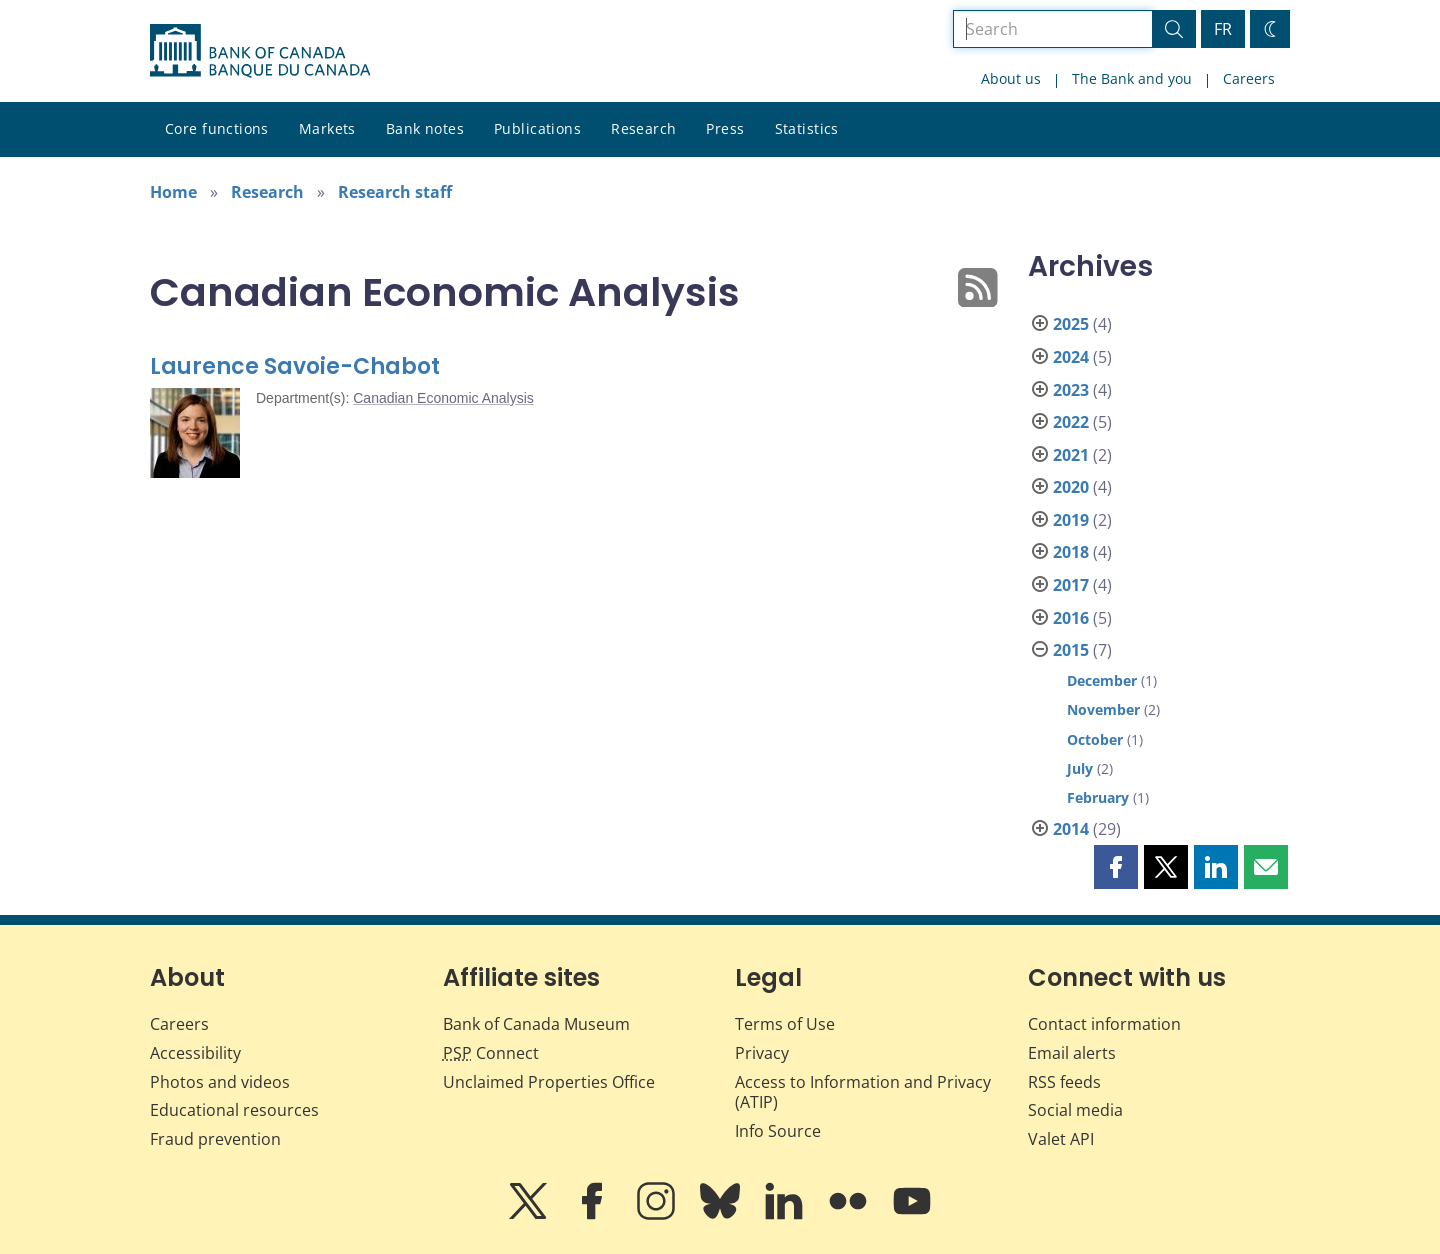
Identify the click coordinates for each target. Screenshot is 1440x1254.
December (1102, 680)
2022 (1071, 422)
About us (1011, 78)
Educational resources (234, 1110)
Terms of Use (785, 1024)
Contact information (1104, 1024)
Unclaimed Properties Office (549, 1082)
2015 (1071, 650)
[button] (1116, 867)
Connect (491, 1053)
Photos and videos (220, 1082)
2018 (1071, 552)
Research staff (395, 192)
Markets (327, 128)
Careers (1249, 78)
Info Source (778, 1131)
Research (643, 128)
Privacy (762, 1053)
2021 (1071, 455)
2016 (1071, 618)
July (1080, 768)
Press (725, 128)
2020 (1071, 487)
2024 (1071, 357)
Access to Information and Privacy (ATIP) (863, 1092)
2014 (1071, 829)
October (1095, 739)
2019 (1071, 520)
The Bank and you (1132, 78)
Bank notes (425, 128)
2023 (1071, 390)
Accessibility (195, 1053)
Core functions (217, 128)
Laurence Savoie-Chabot (295, 366)
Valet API (1061, 1139)
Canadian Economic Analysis (443, 398)
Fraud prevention (215, 1139)
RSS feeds (1064, 1082)
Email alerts (1072, 1053)
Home (173, 192)
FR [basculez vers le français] (1223, 29)
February (1098, 797)
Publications (537, 128)
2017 (1071, 585)
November (1103, 709)
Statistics (807, 128)
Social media (1075, 1110)
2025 (1071, 324)
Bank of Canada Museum (536, 1024)
